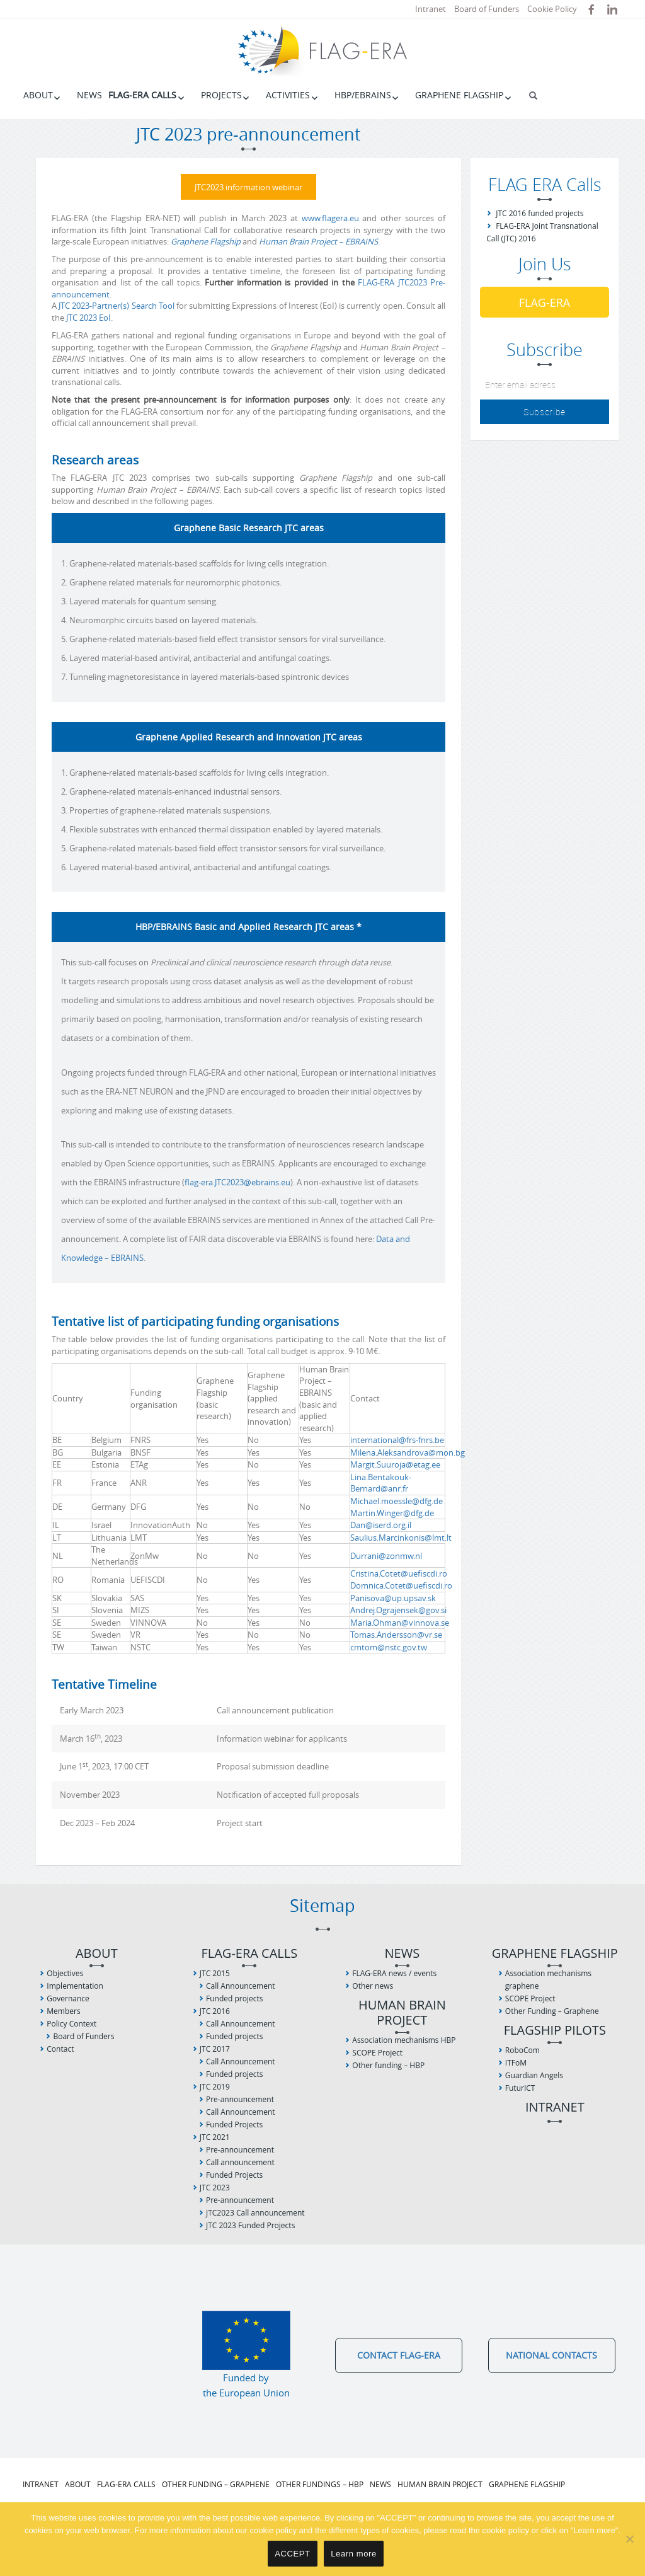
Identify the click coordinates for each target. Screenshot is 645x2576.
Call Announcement (240, 1984)
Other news (372, 1984)
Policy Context (71, 2021)
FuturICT (520, 2086)
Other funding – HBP (388, 2063)
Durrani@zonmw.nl (386, 1554)
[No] (629, 2539)
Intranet (430, 8)
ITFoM (516, 2061)
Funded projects (234, 1996)
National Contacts (551, 2353)
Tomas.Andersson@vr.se (396, 1633)
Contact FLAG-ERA (398, 2353)
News (89, 95)
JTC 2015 (215, 1971)
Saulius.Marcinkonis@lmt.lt (401, 1535)
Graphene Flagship (459, 95)
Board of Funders (486, 8)
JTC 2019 (215, 2084)
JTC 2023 (215, 2185)
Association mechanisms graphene (548, 1977)
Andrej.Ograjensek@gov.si (398, 1608)
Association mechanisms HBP (403, 2038)
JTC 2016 (215, 2009)
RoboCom (522, 2048)
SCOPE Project (377, 2050)
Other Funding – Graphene (552, 2009)
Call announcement (240, 2160)
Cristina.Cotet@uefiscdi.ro (398, 1572)
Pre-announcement (240, 2097)
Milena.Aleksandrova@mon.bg (407, 1450)
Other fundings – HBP (319, 2482)
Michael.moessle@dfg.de (396, 1499)
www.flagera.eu (330, 216)
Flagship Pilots (555, 2029)
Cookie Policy (552, 8)
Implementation (75, 1984)
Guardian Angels (534, 2073)
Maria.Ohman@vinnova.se (399, 1620)
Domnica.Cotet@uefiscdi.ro (401, 1583)
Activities (288, 95)
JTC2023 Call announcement (255, 2210)
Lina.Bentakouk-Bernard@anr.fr (380, 1481)
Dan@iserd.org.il (380, 1523)
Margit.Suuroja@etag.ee (395, 1463)
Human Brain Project (402, 2011)
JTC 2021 (215, 2135)
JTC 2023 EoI (87, 315)
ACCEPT (292, 2553)
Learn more (354, 2553)
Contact (60, 2047)
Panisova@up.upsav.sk (393, 1596)
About (38, 95)
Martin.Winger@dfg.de (392, 1511)
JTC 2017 (215, 2047)
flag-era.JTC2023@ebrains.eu (237, 1181)
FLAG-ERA (544, 302)
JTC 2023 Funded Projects (250, 2223)
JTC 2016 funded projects (539, 213)
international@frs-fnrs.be (397, 1438)
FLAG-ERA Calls (142, 95)
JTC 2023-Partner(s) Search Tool (116, 304)
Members (63, 2009)
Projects (221, 95)
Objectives (65, 1971)
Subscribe (544, 412)
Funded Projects (234, 2122)
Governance (68, 1996)
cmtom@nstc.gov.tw (388, 1645)
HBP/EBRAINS (362, 95)
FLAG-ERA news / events (394, 1971)
